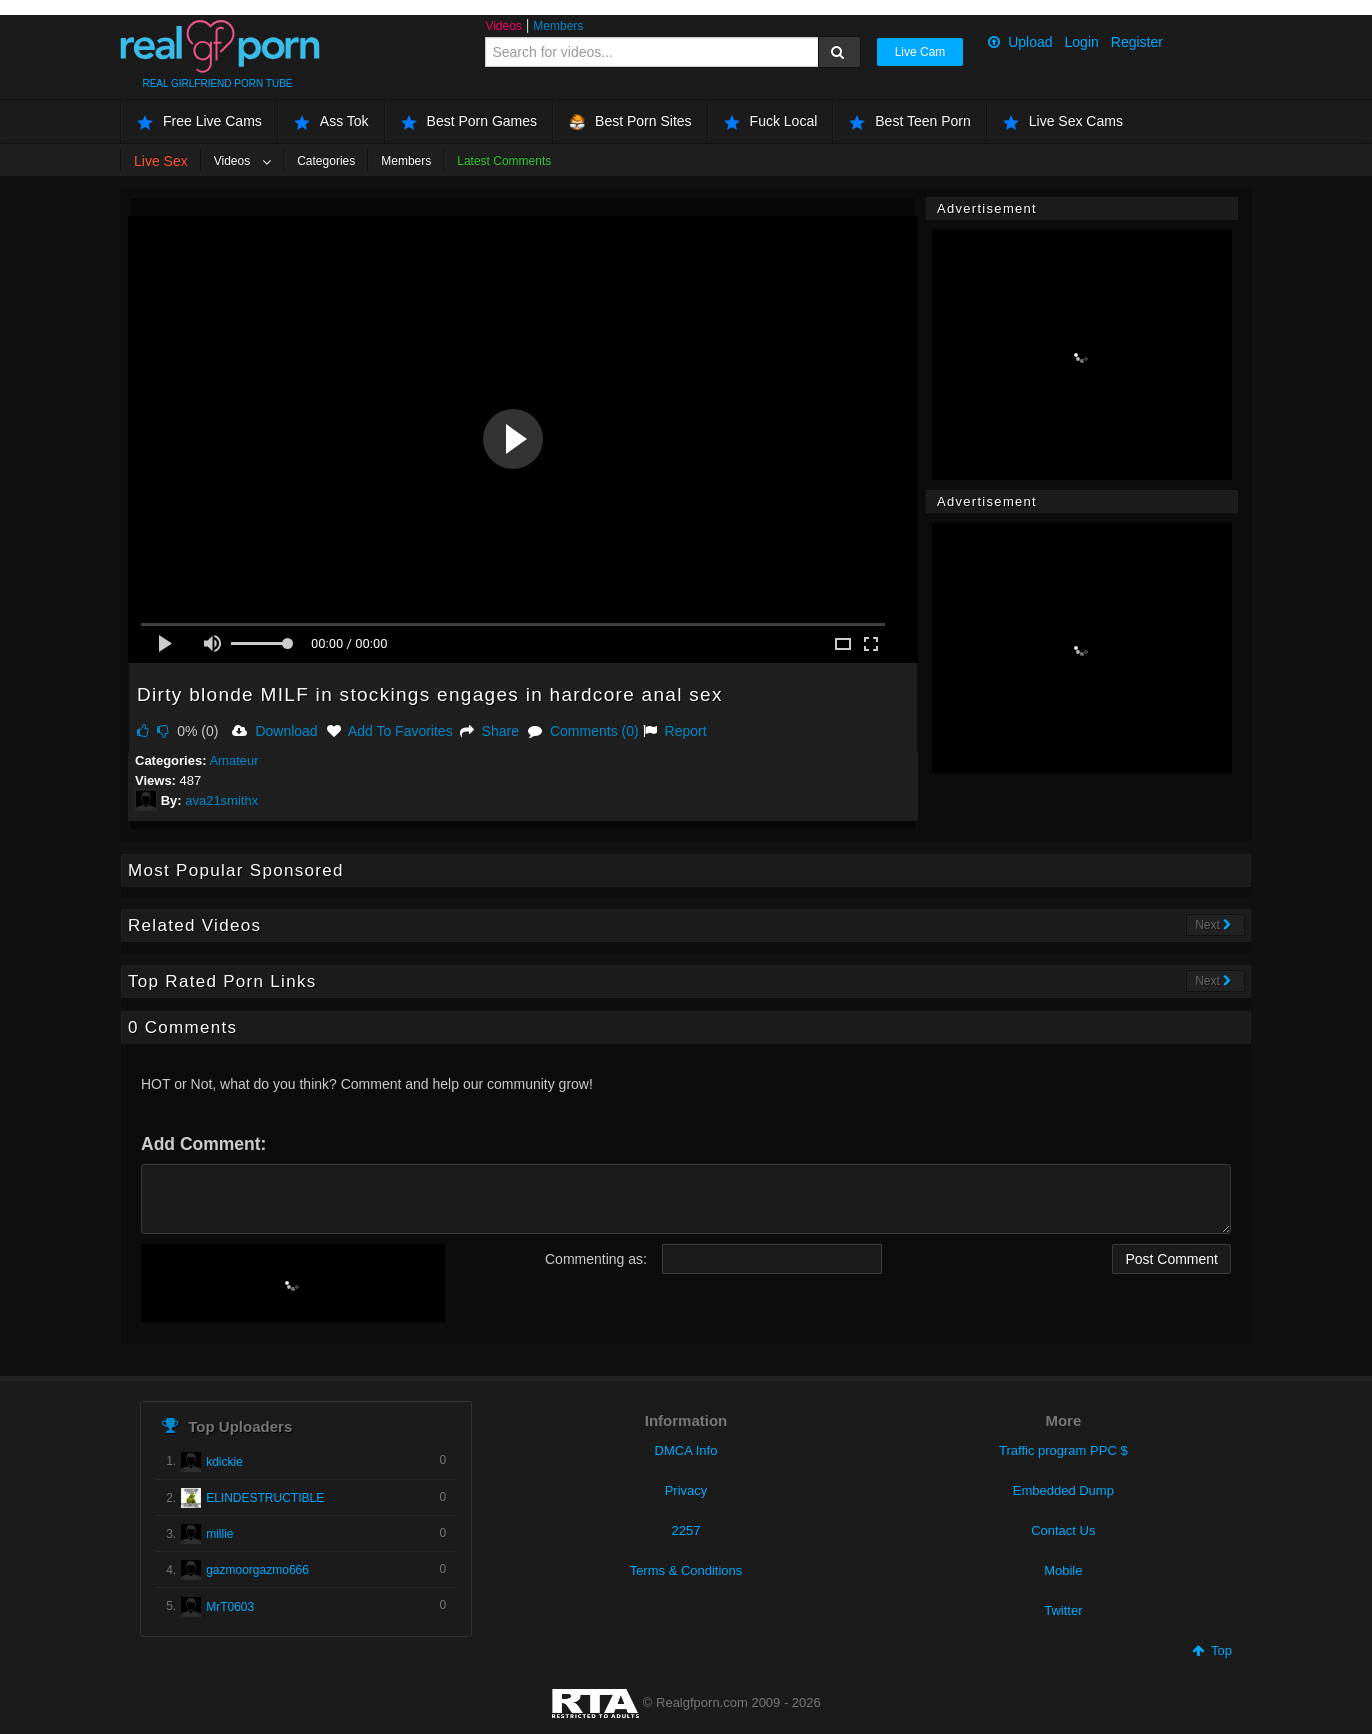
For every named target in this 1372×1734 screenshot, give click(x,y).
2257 (686, 1530)
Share (489, 731)
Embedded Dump (1063, 1490)
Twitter (1063, 1610)
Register (1137, 42)
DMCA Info (686, 1450)
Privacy (686, 1490)
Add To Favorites (390, 731)
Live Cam (920, 52)
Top (1212, 1650)
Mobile (1063, 1570)
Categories (326, 161)
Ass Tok (331, 121)
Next (1213, 925)
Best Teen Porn (909, 121)
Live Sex (161, 161)
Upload (1020, 42)
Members (558, 26)
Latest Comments (504, 161)
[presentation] (293, 1283)
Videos (503, 26)
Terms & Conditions (686, 1570)
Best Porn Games (469, 121)
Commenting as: (596, 1259)
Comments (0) (583, 731)
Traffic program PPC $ (1063, 1450)
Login (1082, 42)
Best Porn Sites (630, 121)
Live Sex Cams (1063, 121)
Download (274, 731)
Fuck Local (771, 121)
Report (675, 731)
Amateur (233, 760)
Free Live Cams (199, 121)
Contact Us (1063, 1530)
